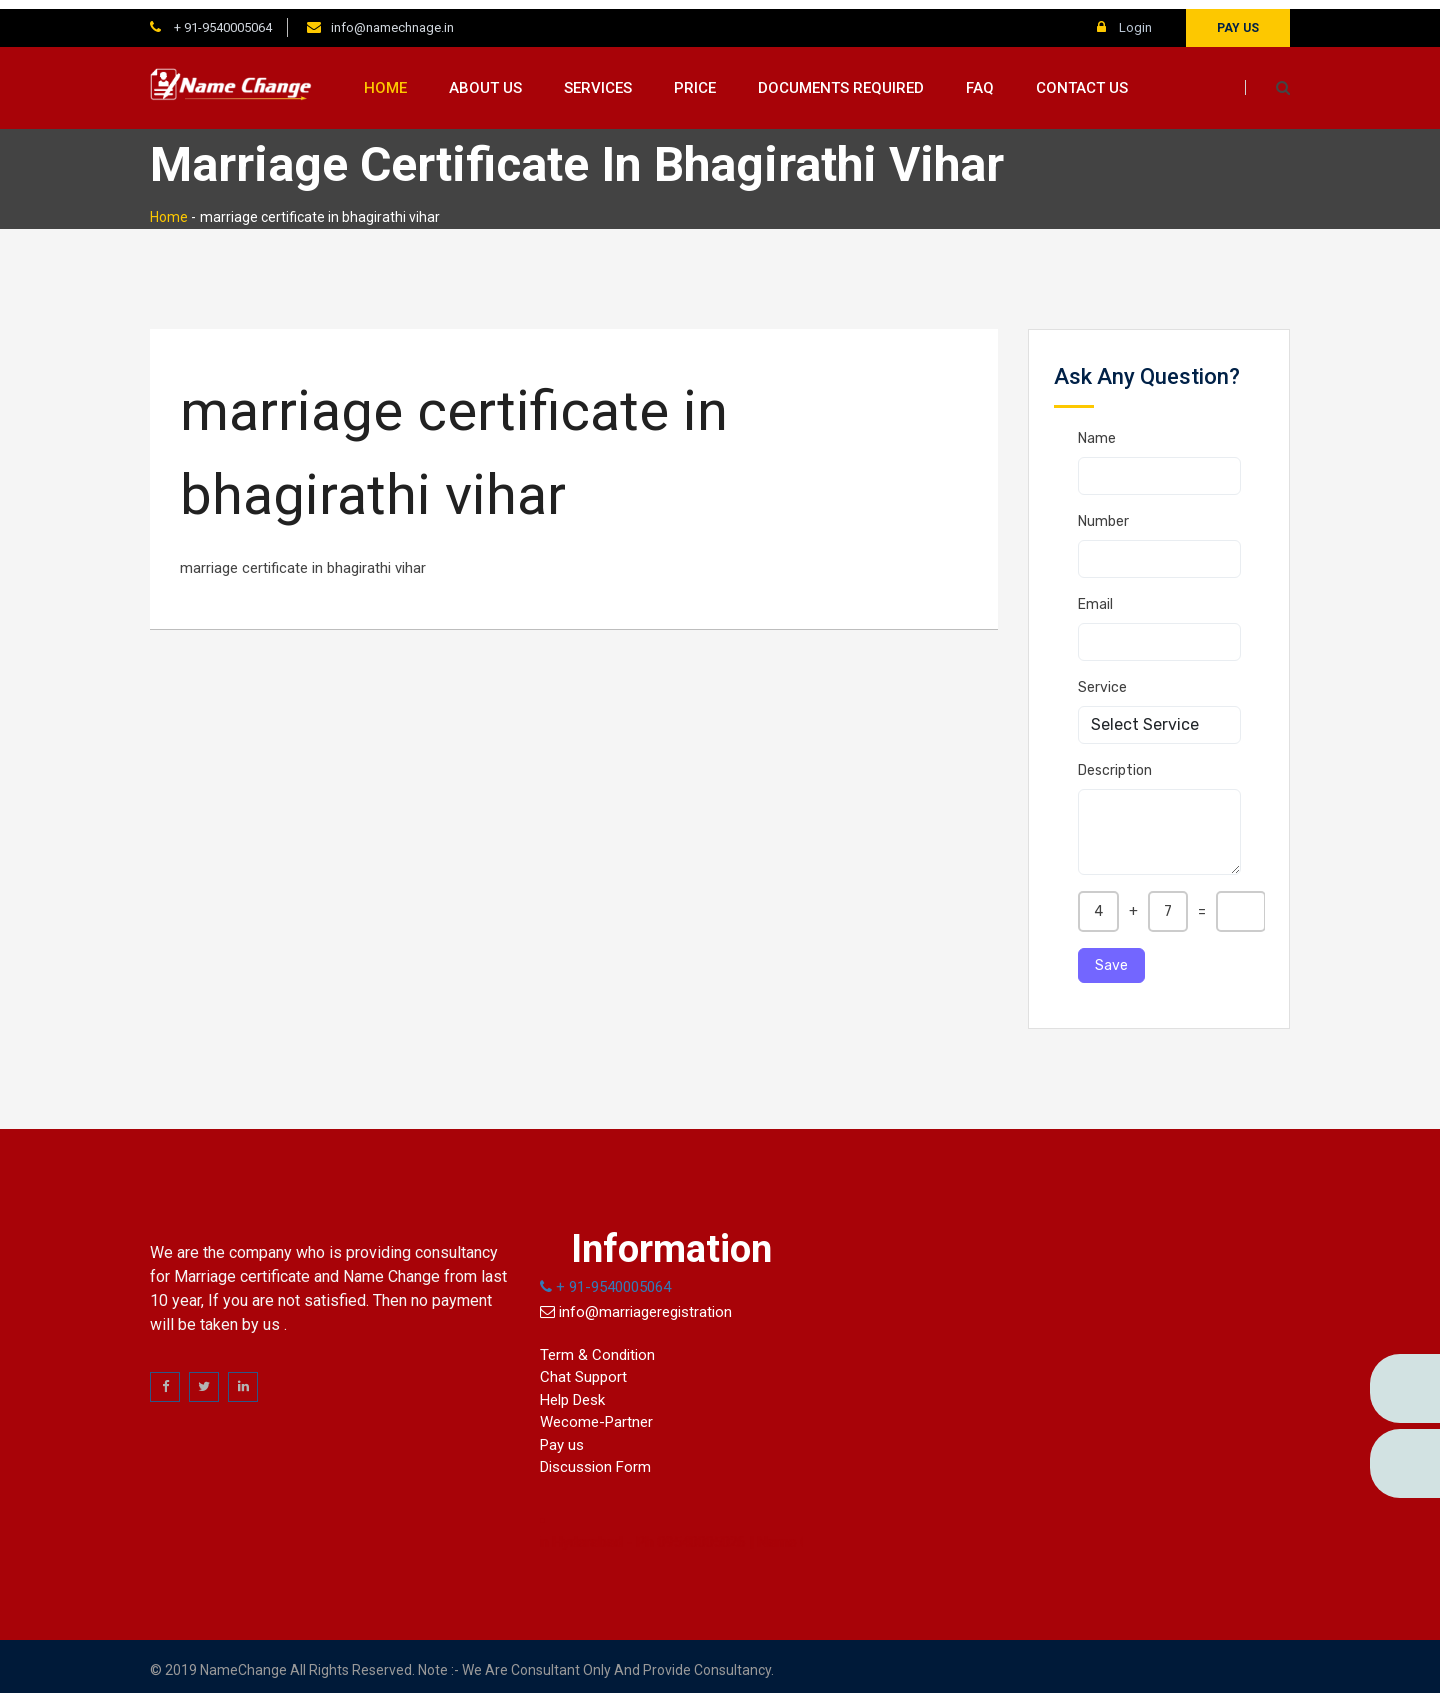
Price (695, 79)
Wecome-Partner (596, 1414)
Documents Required (841, 79)
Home (385, 79)
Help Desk (572, 1391)
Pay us (1238, 19)
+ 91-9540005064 (221, 18)
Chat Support (583, 1369)
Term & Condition (597, 1346)
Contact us (1082, 79)
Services (598, 79)
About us (485, 79)
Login (1124, 18)
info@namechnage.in (392, 18)
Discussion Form (595, 1459)
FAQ (980, 79)
